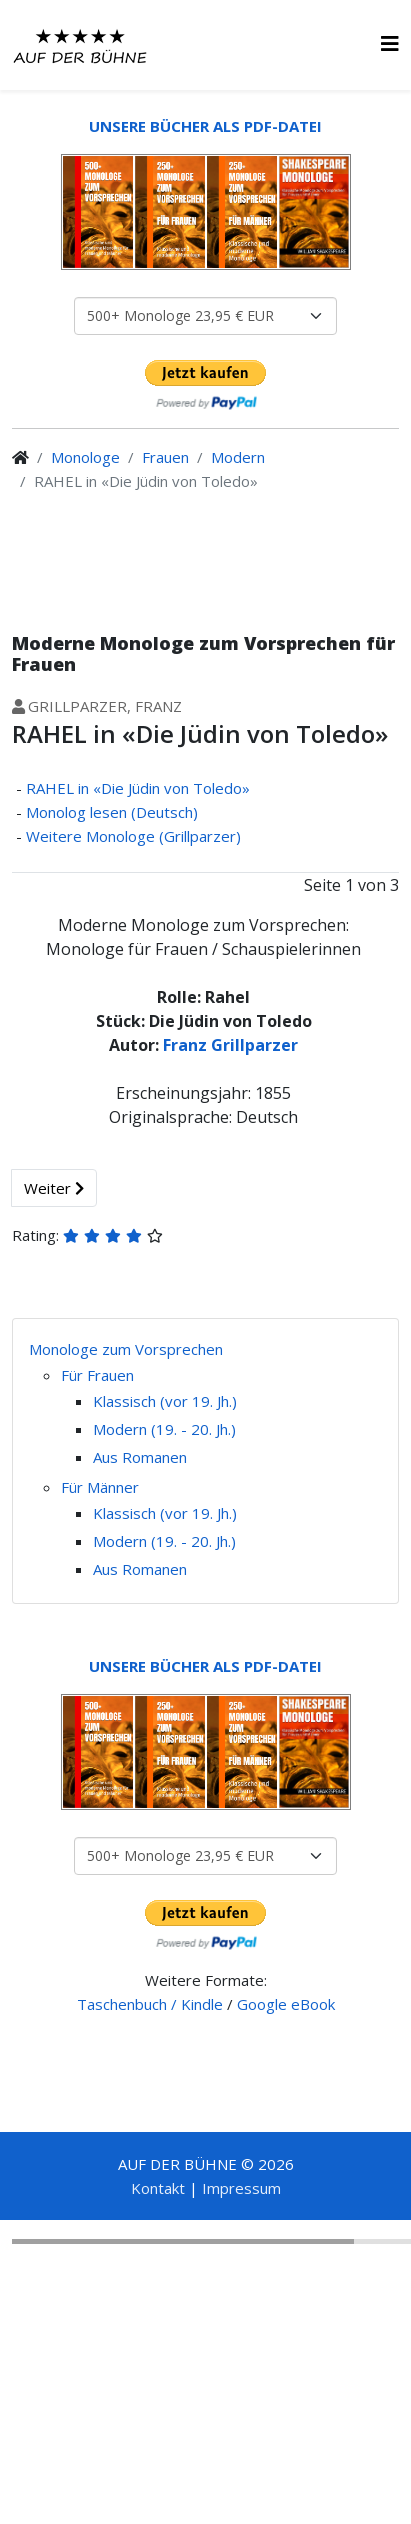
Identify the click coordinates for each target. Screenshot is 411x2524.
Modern (238, 457)
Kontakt (158, 2188)
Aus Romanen (140, 1457)
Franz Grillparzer (230, 1045)
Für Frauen (97, 1375)
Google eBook (286, 2004)
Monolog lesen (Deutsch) (112, 812)
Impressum (241, 2188)
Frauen (165, 457)
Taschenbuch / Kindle (150, 2004)
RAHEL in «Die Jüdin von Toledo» (138, 788)
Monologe (85, 457)
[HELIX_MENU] (390, 43)
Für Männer (100, 1487)
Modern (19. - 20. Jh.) (164, 1429)
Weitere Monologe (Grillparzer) (133, 836)
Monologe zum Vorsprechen (126, 1349)
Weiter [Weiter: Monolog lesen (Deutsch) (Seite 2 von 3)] (54, 1188)
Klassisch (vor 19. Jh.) (165, 1401)
